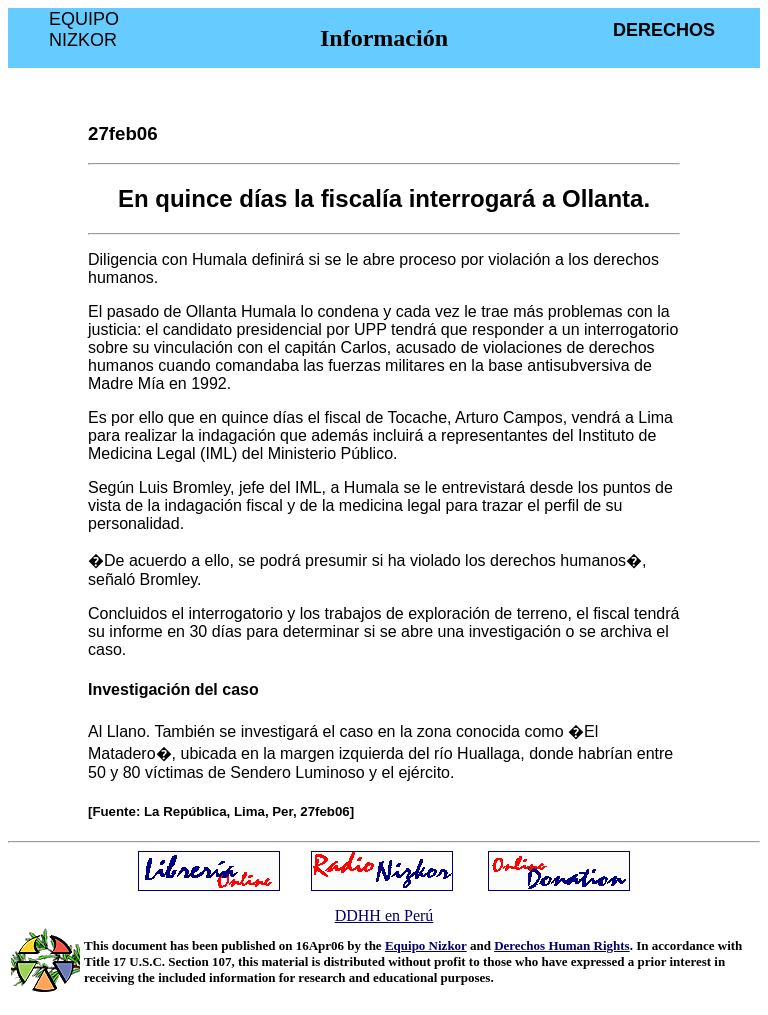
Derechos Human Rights (562, 945)
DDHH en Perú (384, 915)
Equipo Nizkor (426, 945)
